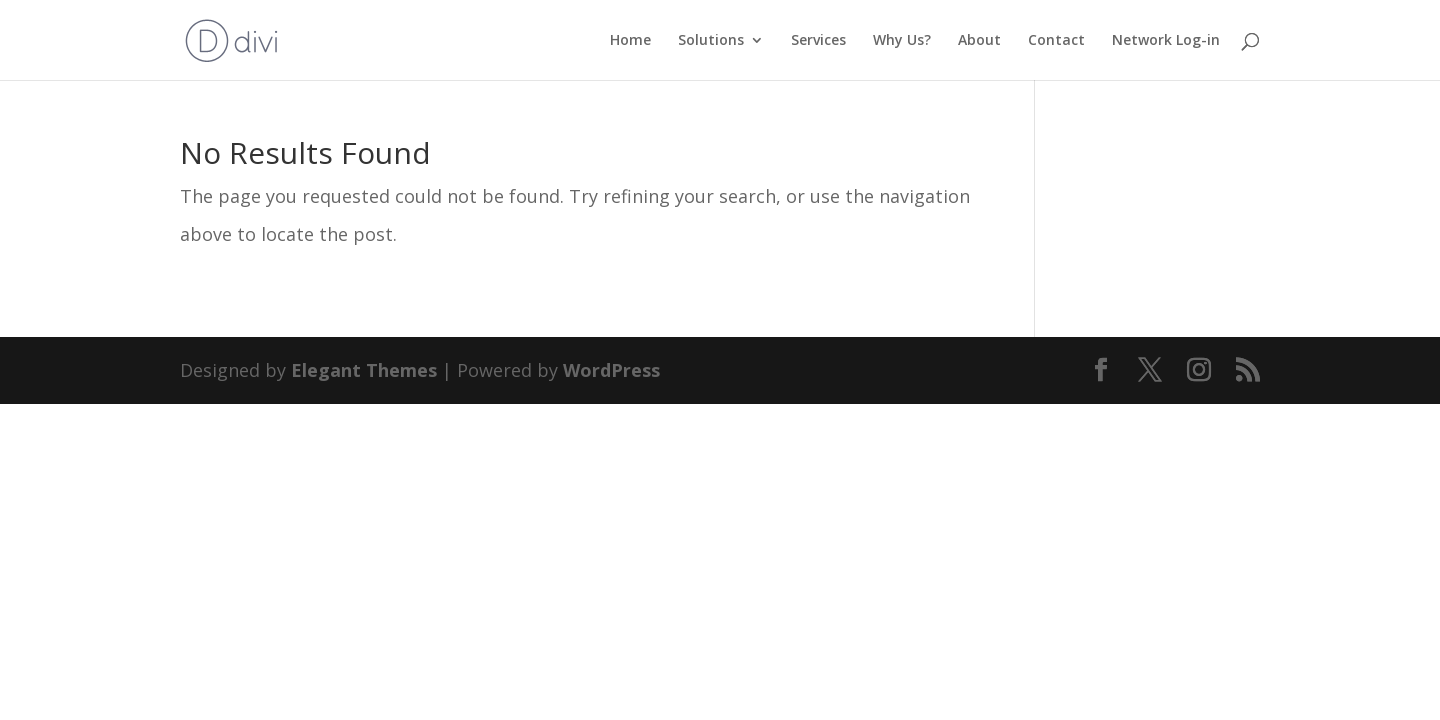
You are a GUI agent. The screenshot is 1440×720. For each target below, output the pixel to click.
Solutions (711, 41)
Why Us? (902, 41)
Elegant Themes (364, 370)
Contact (1056, 41)
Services (818, 41)
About (979, 41)
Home (630, 41)
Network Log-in (1166, 41)
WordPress (611, 370)
